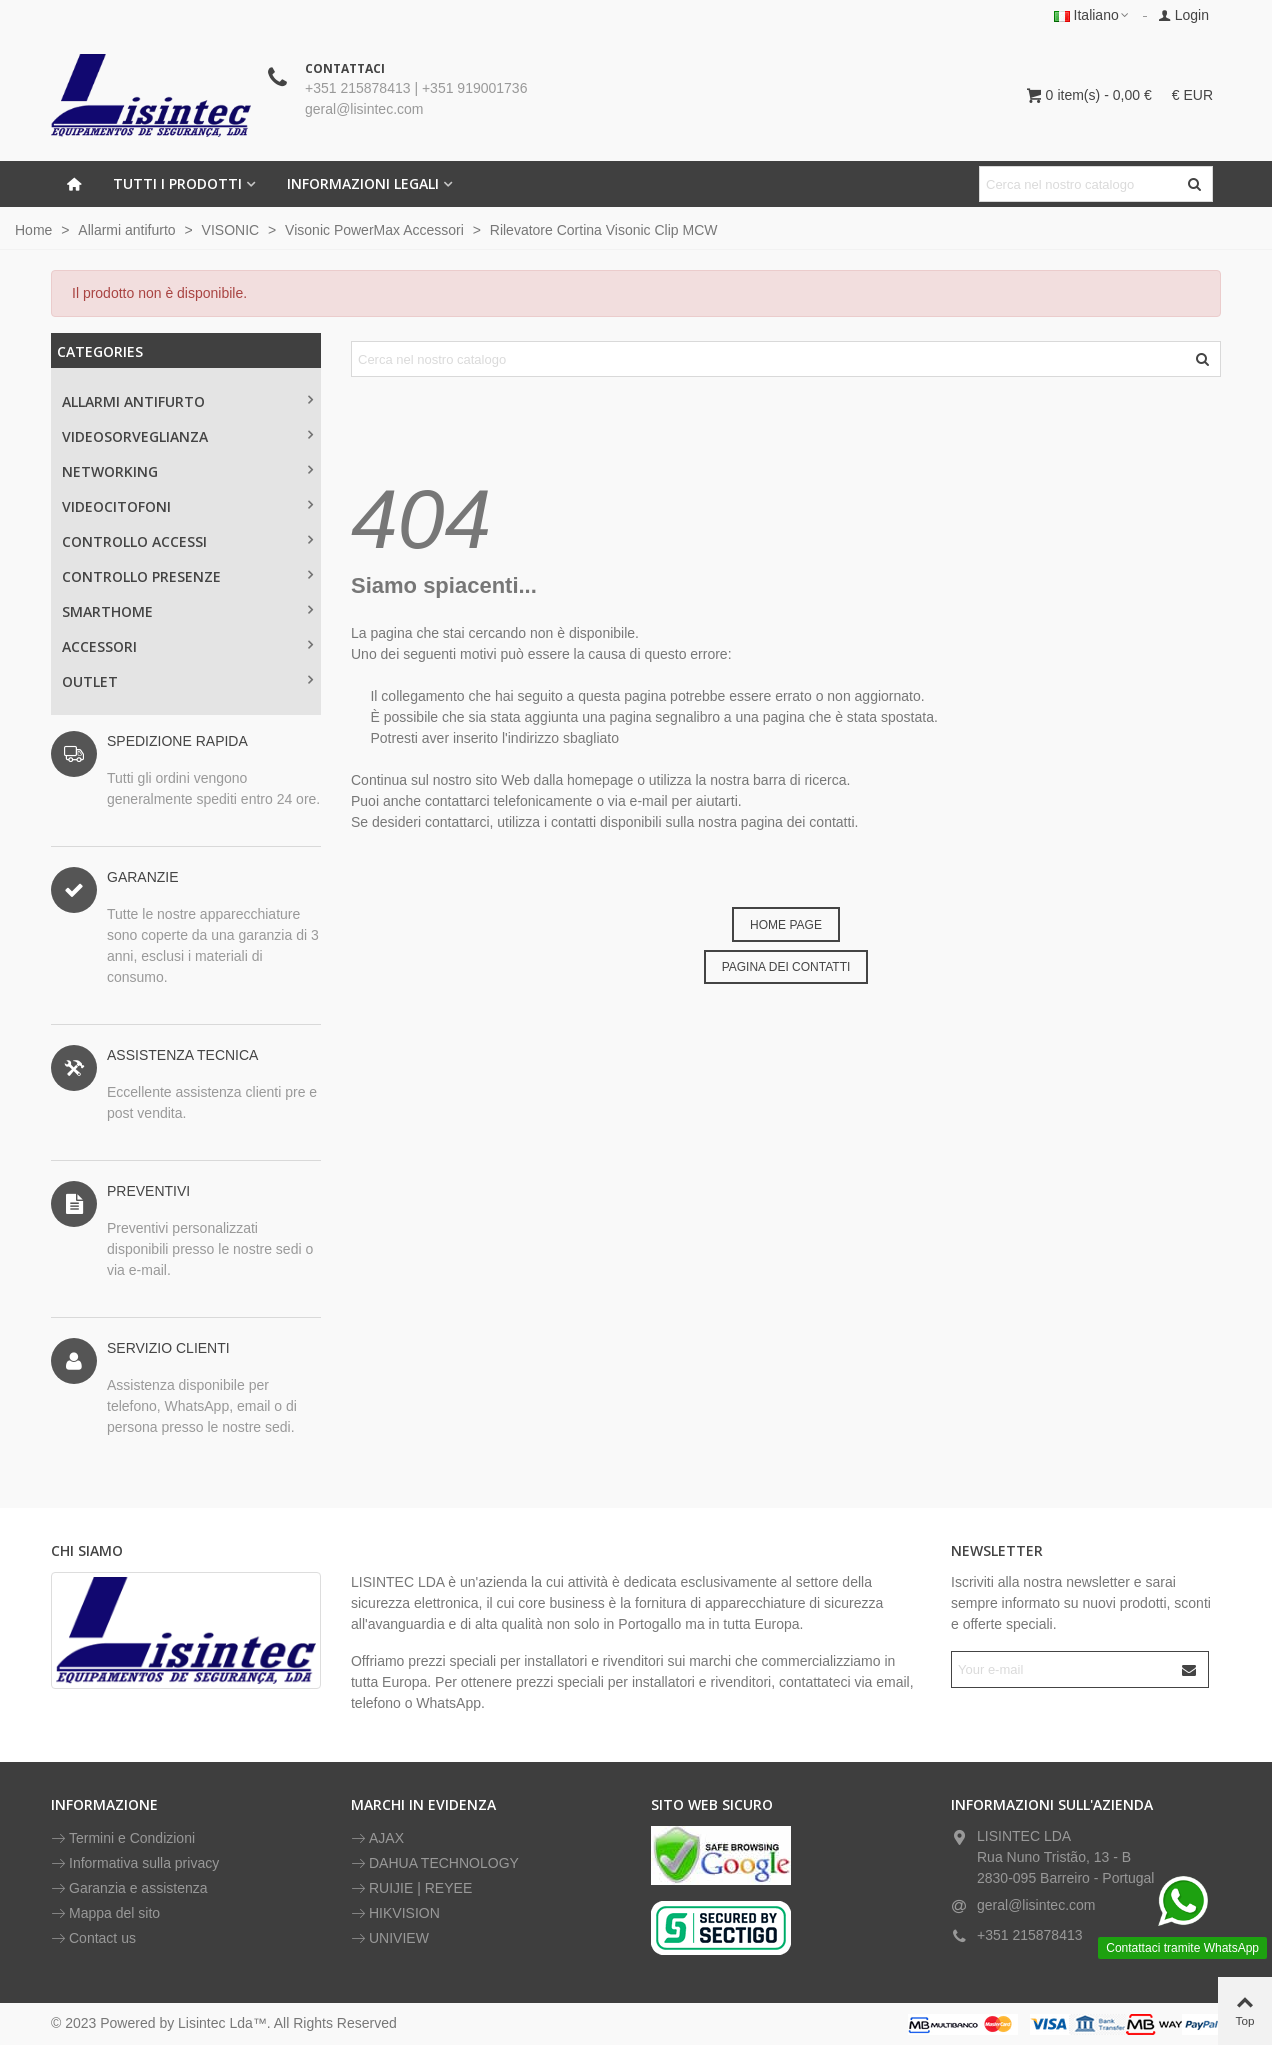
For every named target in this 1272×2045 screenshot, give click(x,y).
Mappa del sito (105, 1913)
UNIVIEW (390, 1938)
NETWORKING (110, 471)
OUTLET (90, 681)
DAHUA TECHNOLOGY (435, 1863)
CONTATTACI (345, 68)
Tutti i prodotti (177, 183)
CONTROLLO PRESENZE (141, 576)
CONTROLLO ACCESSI (134, 541)
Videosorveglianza (135, 436)
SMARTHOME (107, 611)
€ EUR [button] (1192, 95)
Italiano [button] (1092, 15)
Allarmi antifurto (133, 401)
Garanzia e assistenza (129, 1888)
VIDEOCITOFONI (116, 506)
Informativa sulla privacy (135, 1863)
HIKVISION (395, 1913)
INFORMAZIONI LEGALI (363, 183)
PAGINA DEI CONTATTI (786, 967)
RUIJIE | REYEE (411, 1888)
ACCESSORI (99, 646)
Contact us (93, 1938)
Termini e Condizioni (123, 1838)
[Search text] (1079, 184)
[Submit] (1190, 1669)
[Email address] (1062, 1669)
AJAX (377, 1838)
